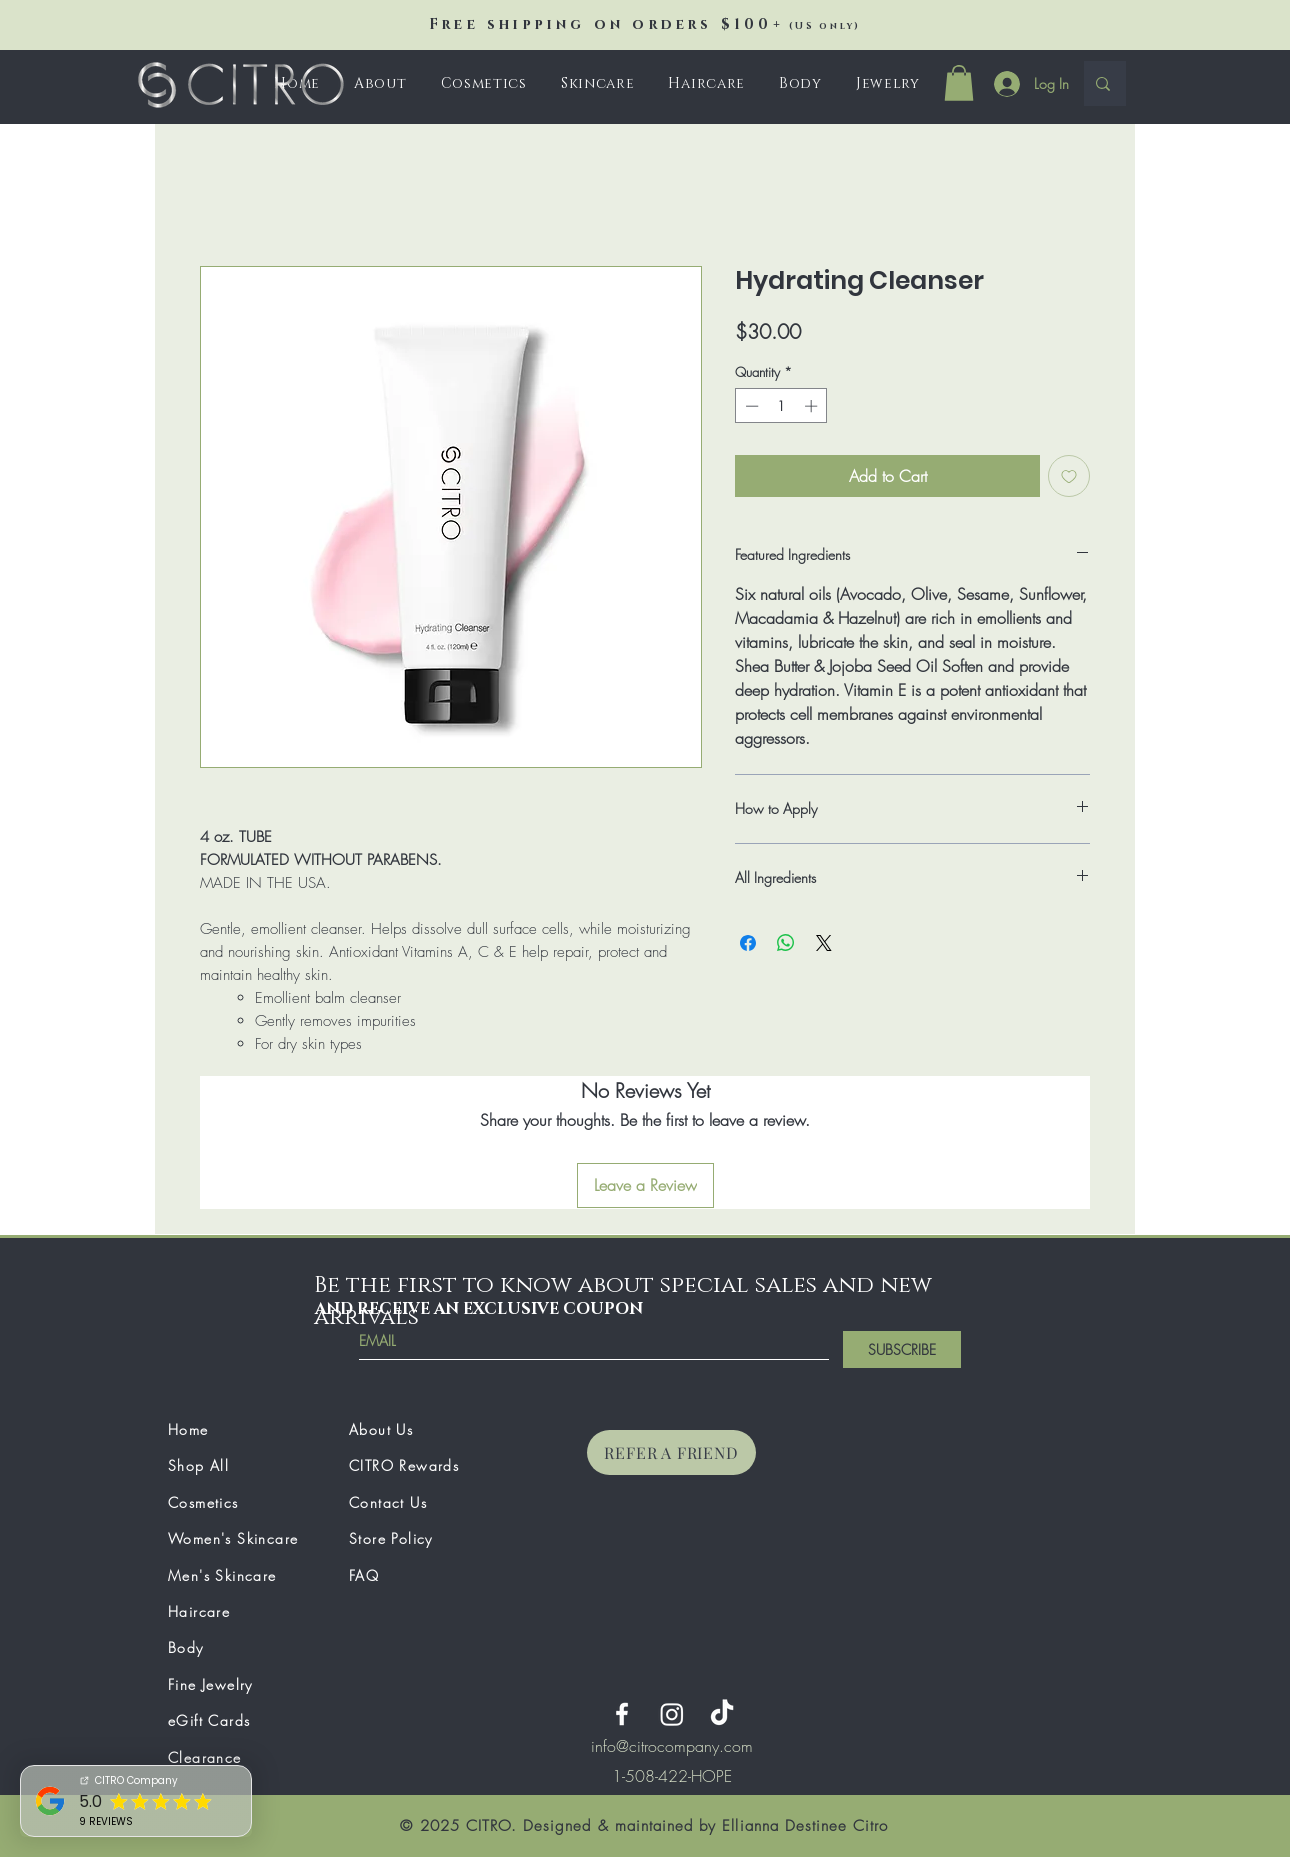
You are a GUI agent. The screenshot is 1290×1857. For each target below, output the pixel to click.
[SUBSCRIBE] (902, 1349)
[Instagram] (672, 1714)
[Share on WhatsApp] (786, 943)
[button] (484, 83)
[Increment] (813, 406)
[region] (672, 1776)
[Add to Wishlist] (1069, 476)
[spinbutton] (781, 406)
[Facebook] (622, 1714)
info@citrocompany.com (672, 1746)
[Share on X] (824, 943)
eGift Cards (209, 1720)
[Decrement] (750, 406)
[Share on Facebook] (748, 943)
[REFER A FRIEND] (671, 1452)
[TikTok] (722, 1714)
